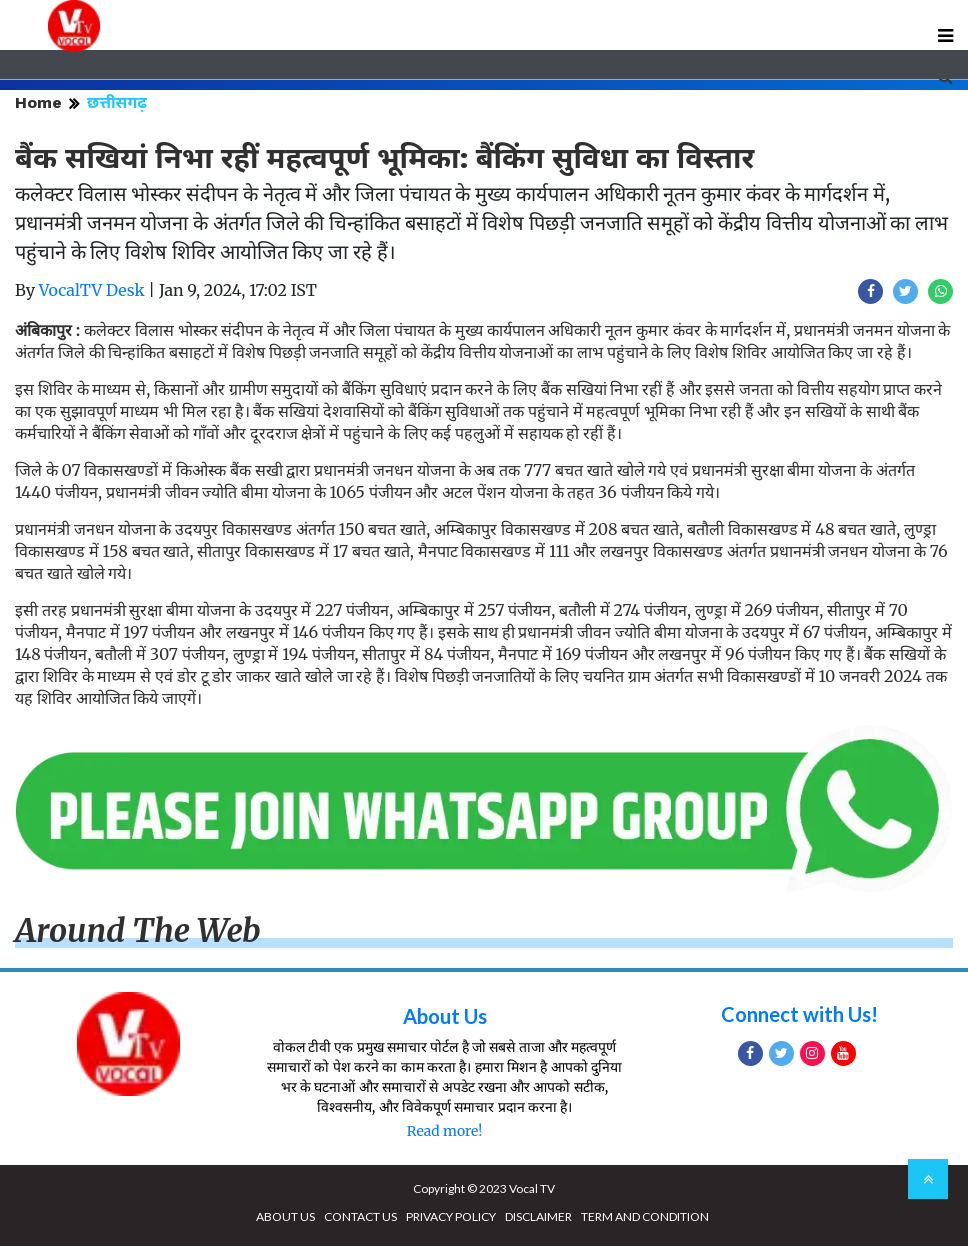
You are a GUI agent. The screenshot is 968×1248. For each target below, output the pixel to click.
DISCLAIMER (538, 1218)
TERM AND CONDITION (645, 1218)
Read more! (444, 1133)
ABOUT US (285, 1218)
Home (38, 104)
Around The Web (138, 933)
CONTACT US (360, 1218)
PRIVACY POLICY (451, 1218)
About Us (445, 1018)
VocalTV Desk (92, 292)
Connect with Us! (799, 1016)
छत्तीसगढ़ (117, 104)
